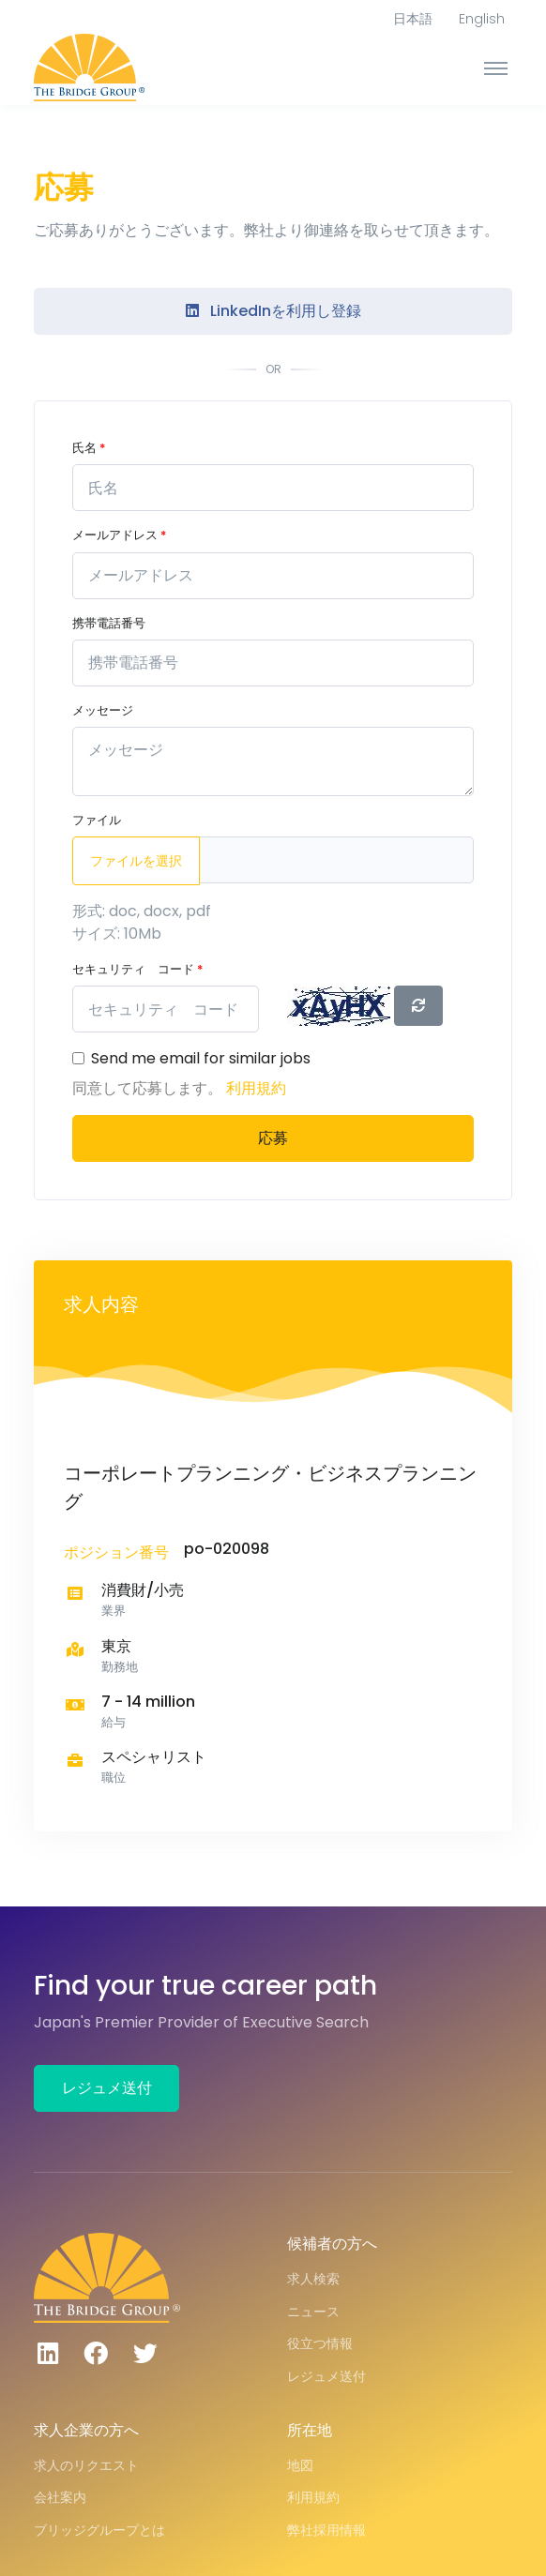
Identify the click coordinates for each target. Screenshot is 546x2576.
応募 (273, 1138)
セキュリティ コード (137, 969)
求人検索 (313, 2278)
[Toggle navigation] (495, 67)
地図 (300, 2465)
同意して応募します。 (149, 1088)
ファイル (96, 820)
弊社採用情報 (326, 2530)
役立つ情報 (320, 2343)
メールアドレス (119, 535)
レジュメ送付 (107, 2088)
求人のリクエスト (86, 2465)
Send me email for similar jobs (201, 1058)
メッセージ (102, 710)
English (482, 18)
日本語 (412, 18)
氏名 (88, 448)
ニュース (313, 2311)
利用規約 (256, 1088)
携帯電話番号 (108, 623)
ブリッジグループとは (99, 2530)
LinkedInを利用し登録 (273, 311)
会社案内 (60, 2497)
